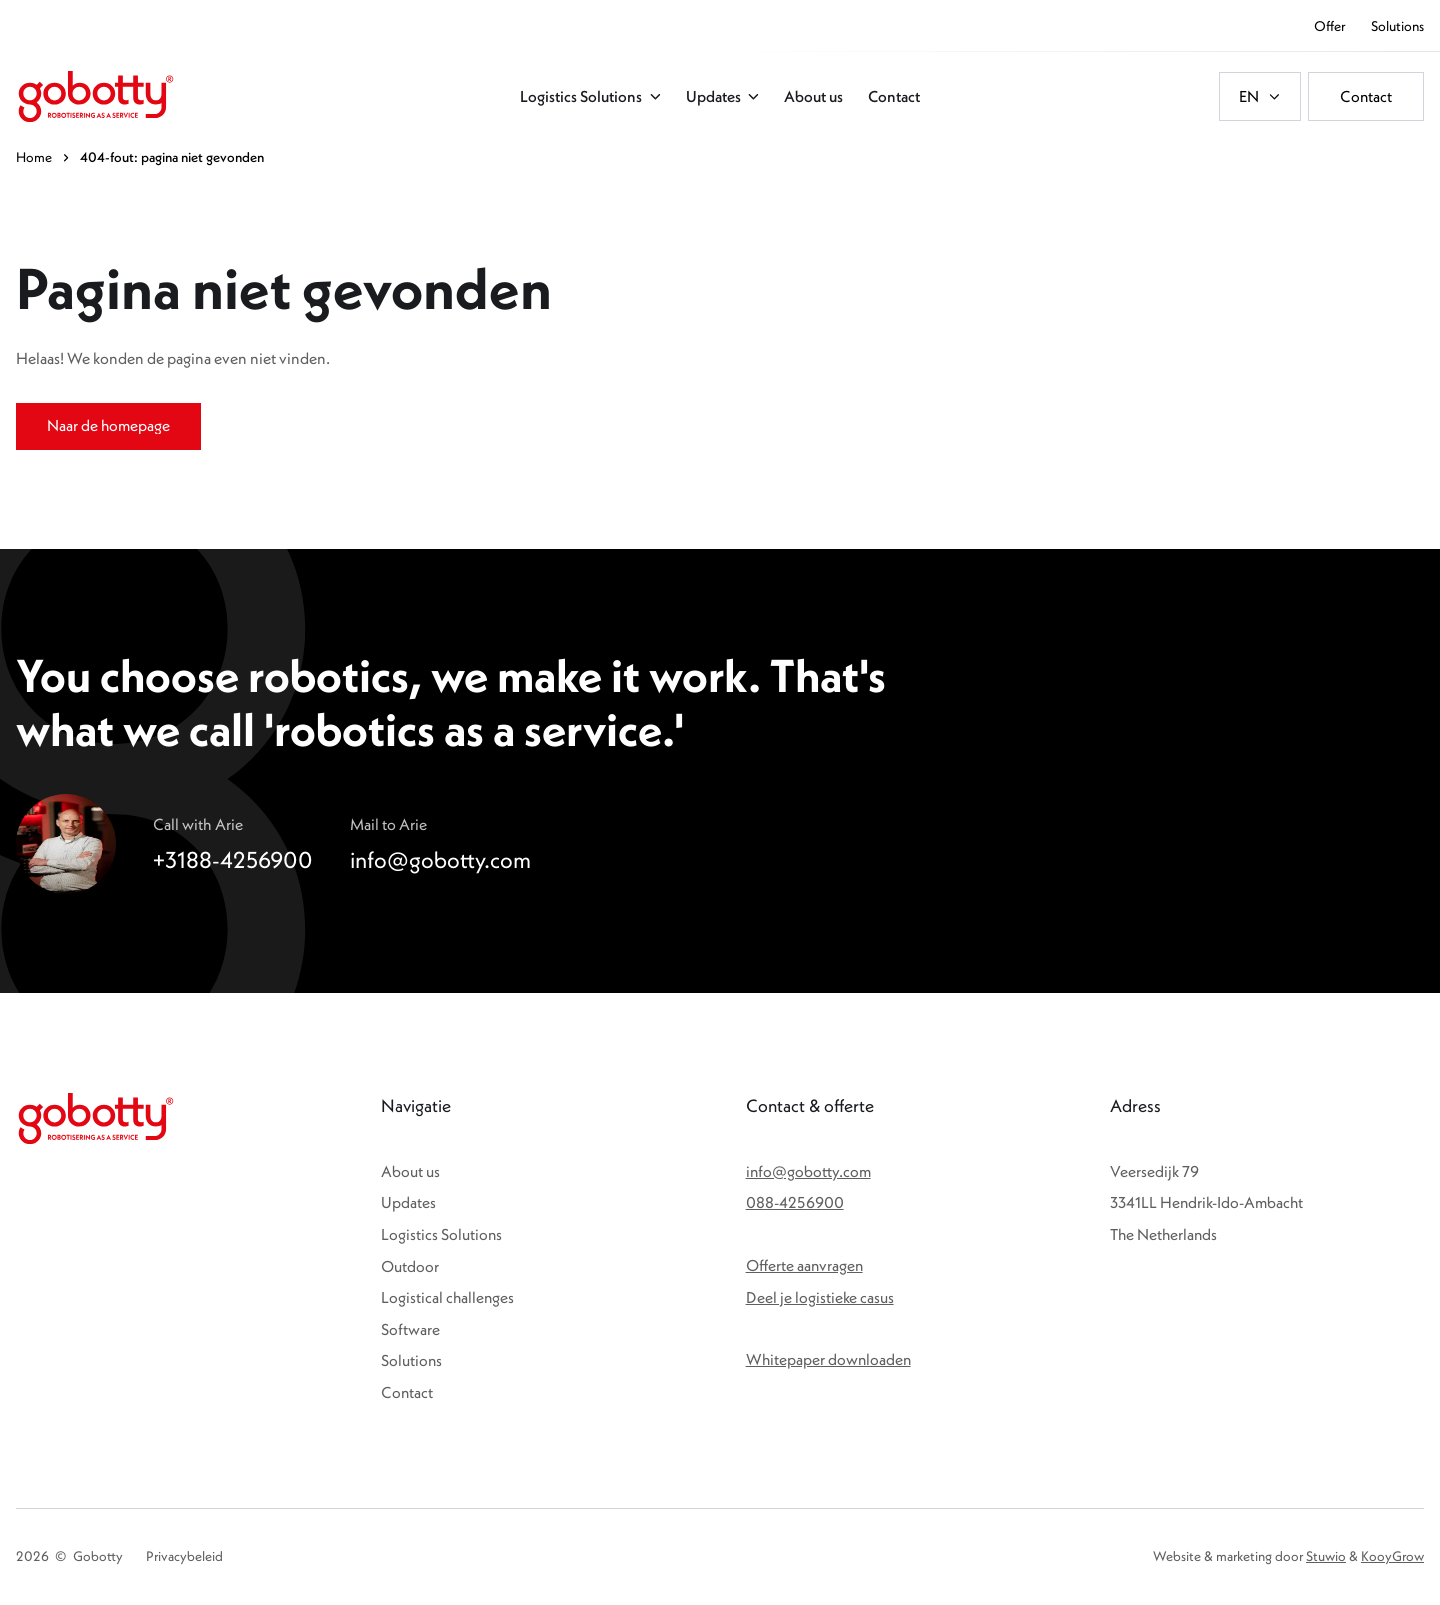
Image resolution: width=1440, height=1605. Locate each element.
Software (410, 1329)
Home (34, 157)
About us (410, 1171)
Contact (407, 1392)
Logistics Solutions (441, 1234)
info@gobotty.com (808, 1171)
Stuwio (1326, 1556)
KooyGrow (1392, 1556)
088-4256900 (795, 1202)
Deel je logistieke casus (820, 1297)
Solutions (411, 1360)
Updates (408, 1202)
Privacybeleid (184, 1556)
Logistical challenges (447, 1297)
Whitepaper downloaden (828, 1359)
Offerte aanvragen (804, 1265)
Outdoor (410, 1266)
